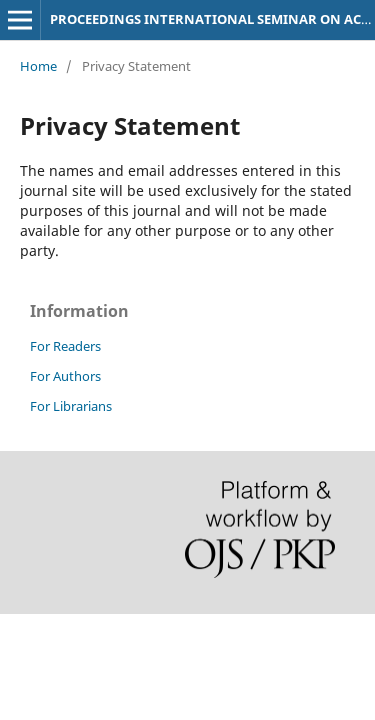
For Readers (65, 346)
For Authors (65, 376)
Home (38, 66)
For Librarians (71, 406)
